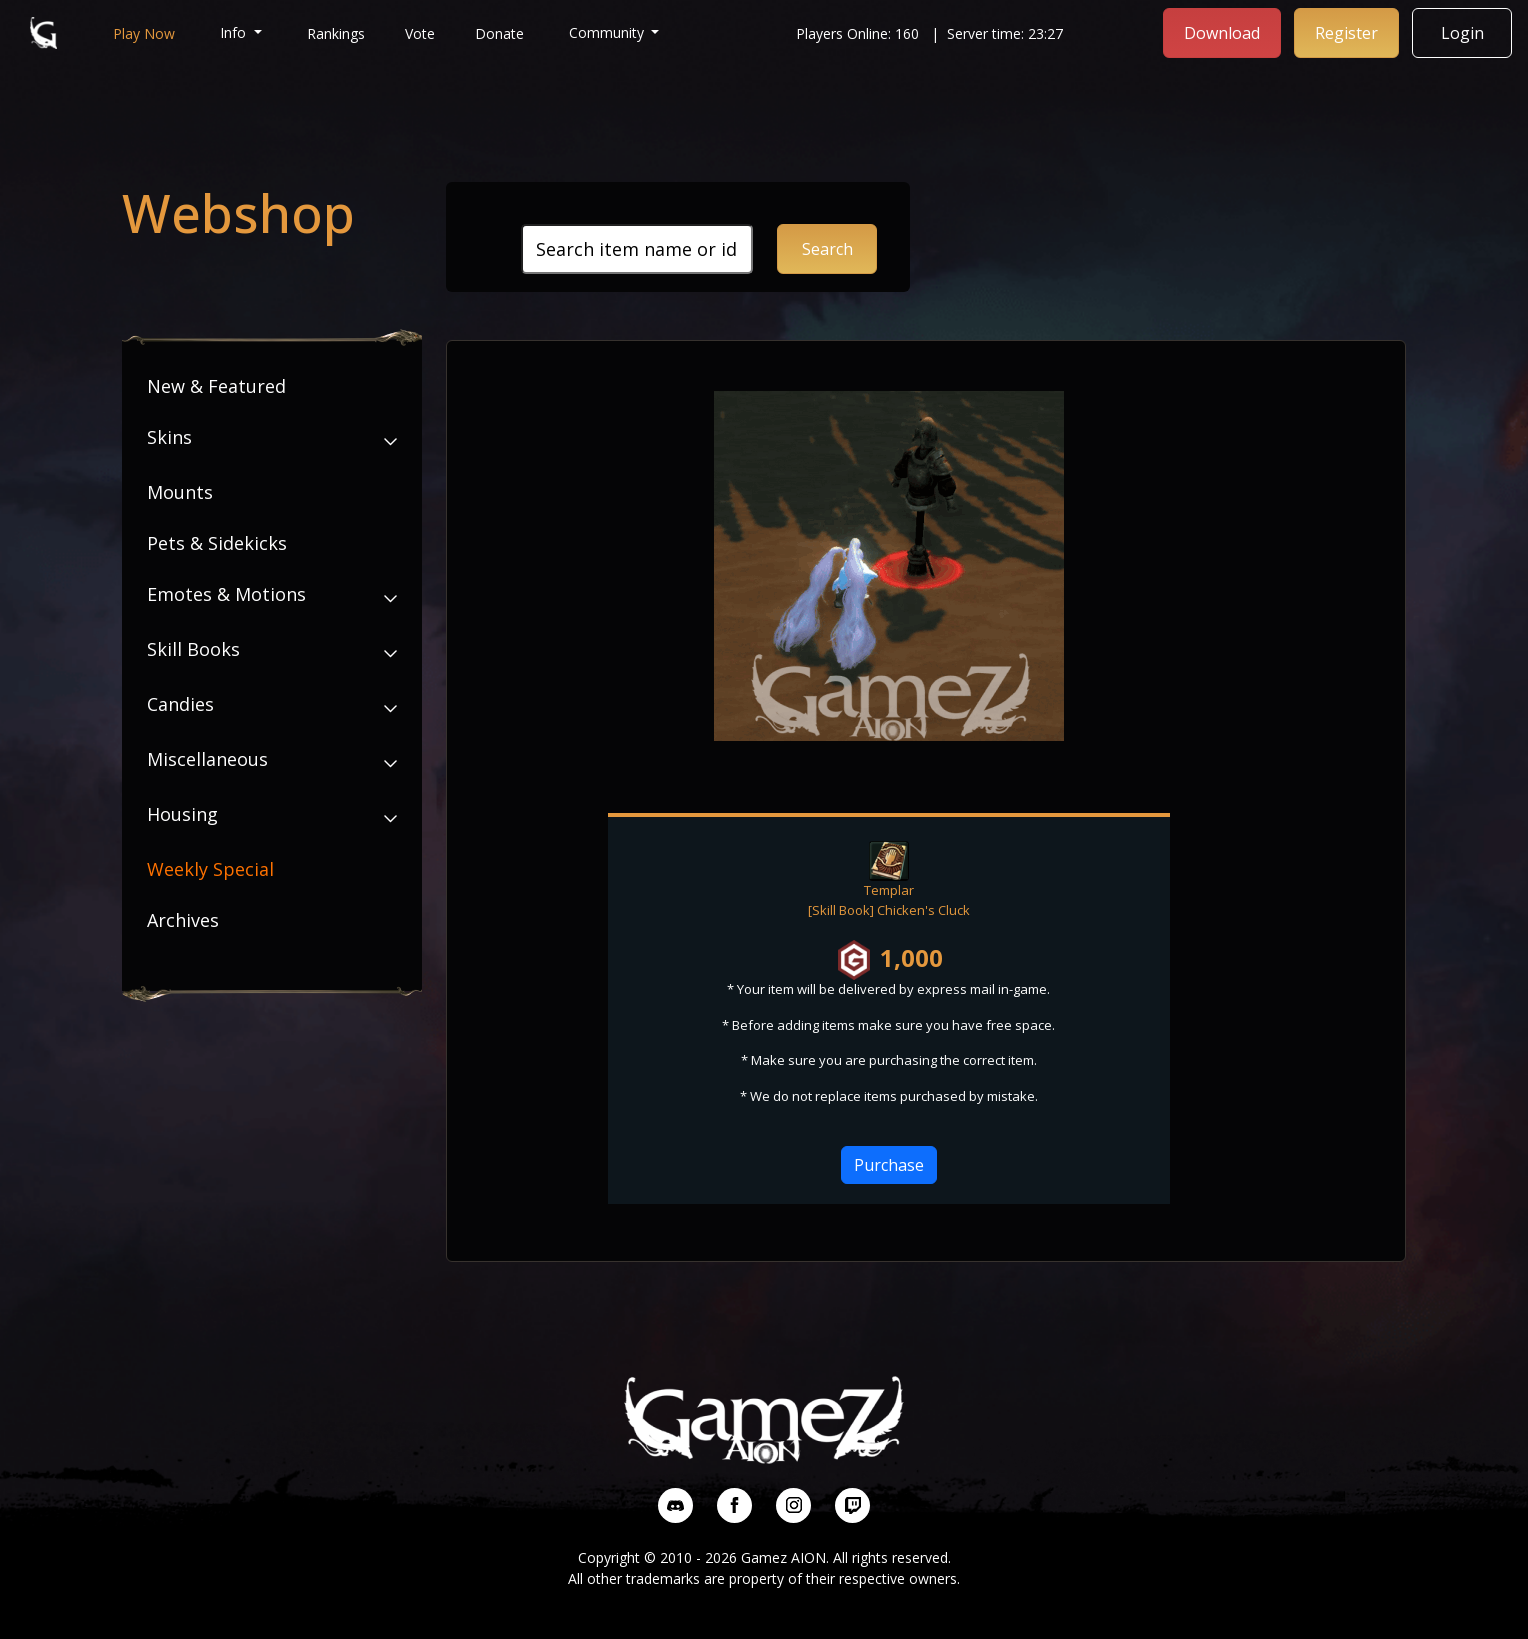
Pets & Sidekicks (217, 543)
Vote (420, 33)
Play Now (144, 33)
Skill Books (193, 649)
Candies (180, 704)
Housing (182, 814)
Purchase (889, 1165)
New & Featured (216, 386)
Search (827, 249)
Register (1346, 33)
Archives (183, 920)
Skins (169, 437)
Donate (499, 33)
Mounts (180, 492)
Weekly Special (210, 869)
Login (1462, 33)
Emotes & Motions (226, 594)
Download (1222, 33)
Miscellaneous (207, 759)
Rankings (336, 33)
